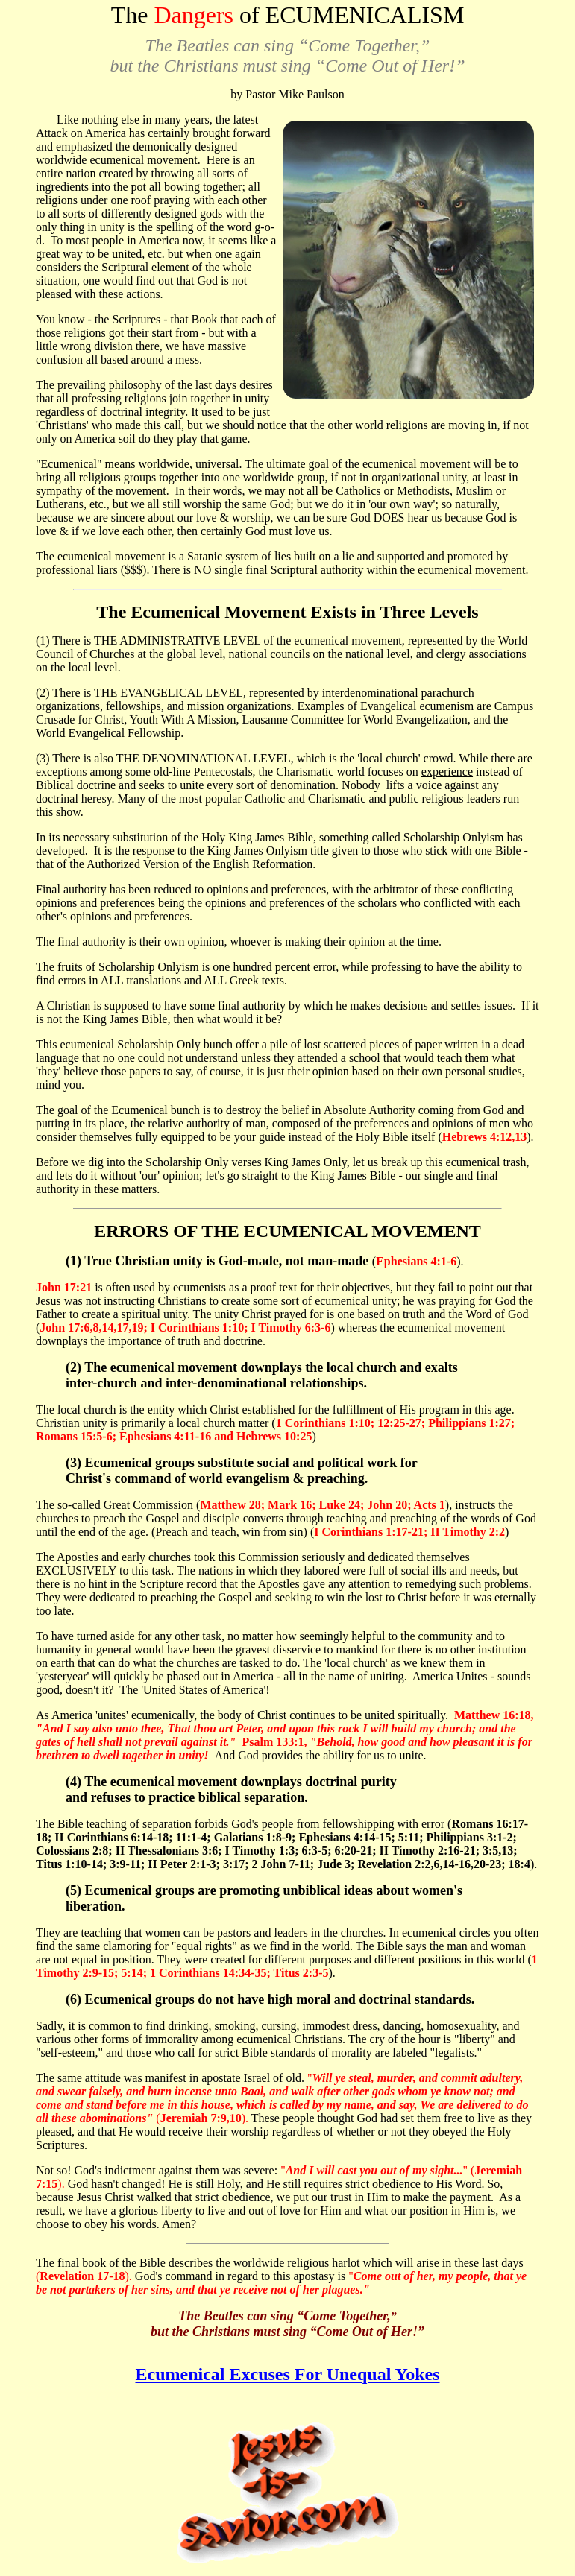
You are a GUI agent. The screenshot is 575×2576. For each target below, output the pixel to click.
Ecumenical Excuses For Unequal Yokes (287, 2374)
